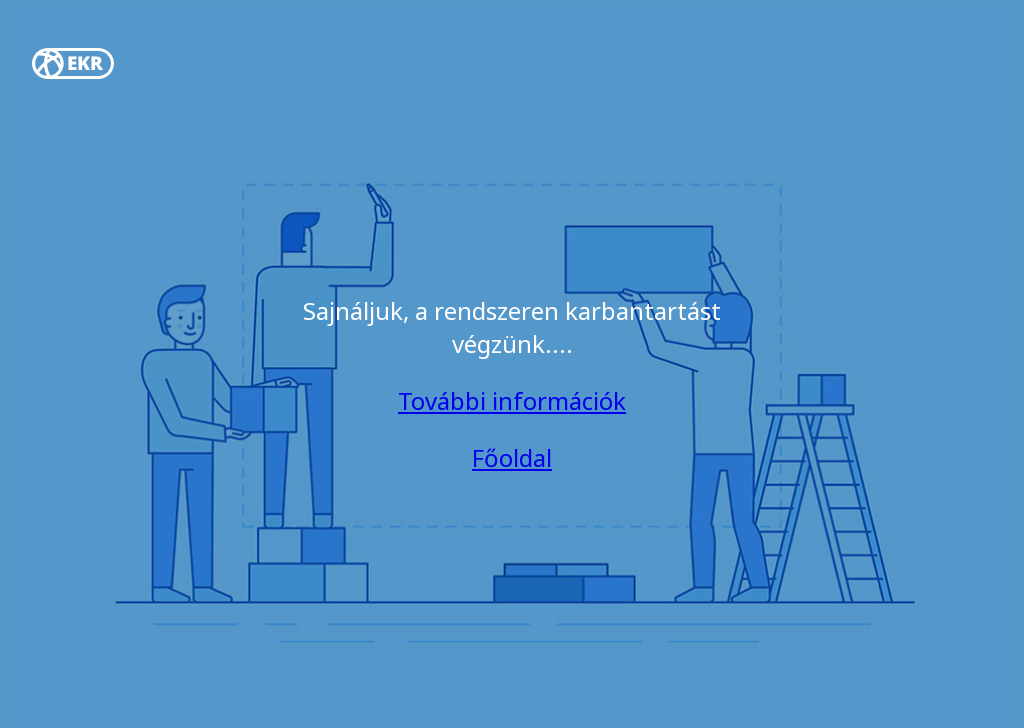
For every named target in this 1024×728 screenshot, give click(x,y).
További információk (512, 400)
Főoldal (512, 457)
